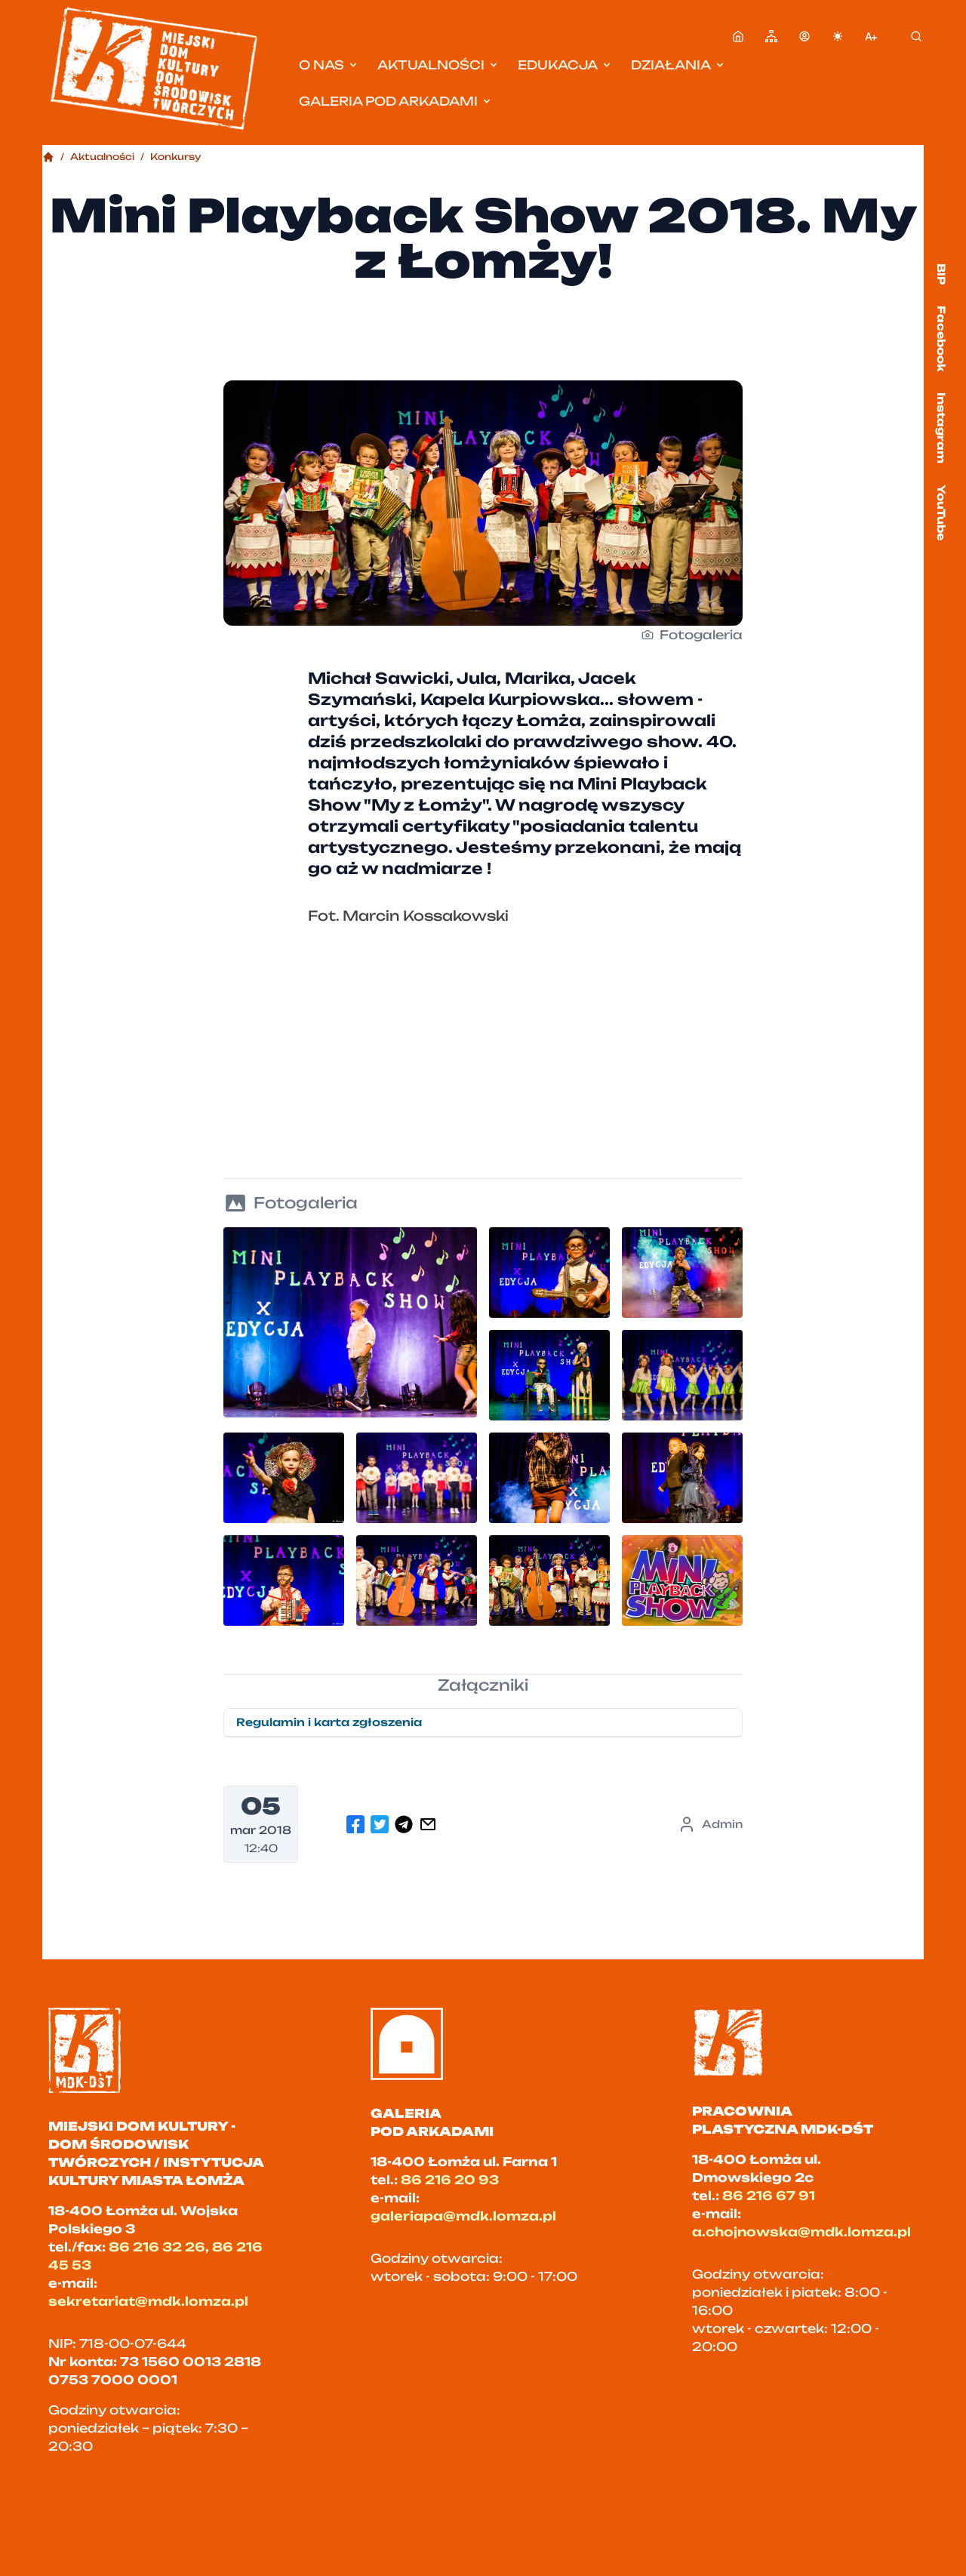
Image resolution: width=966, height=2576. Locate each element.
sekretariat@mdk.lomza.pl (148, 2301)
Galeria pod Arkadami (396, 101)
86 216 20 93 (450, 2179)
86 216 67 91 (768, 2195)
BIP (941, 274)
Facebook (941, 338)
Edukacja (565, 64)
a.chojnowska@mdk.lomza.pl (801, 2231)
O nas (329, 64)
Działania (678, 64)
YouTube (941, 512)
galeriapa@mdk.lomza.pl (463, 2216)
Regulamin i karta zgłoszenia (329, 1722)
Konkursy (176, 156)
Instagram (941, 427)
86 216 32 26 (157, 2246)
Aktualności (438, 64)
